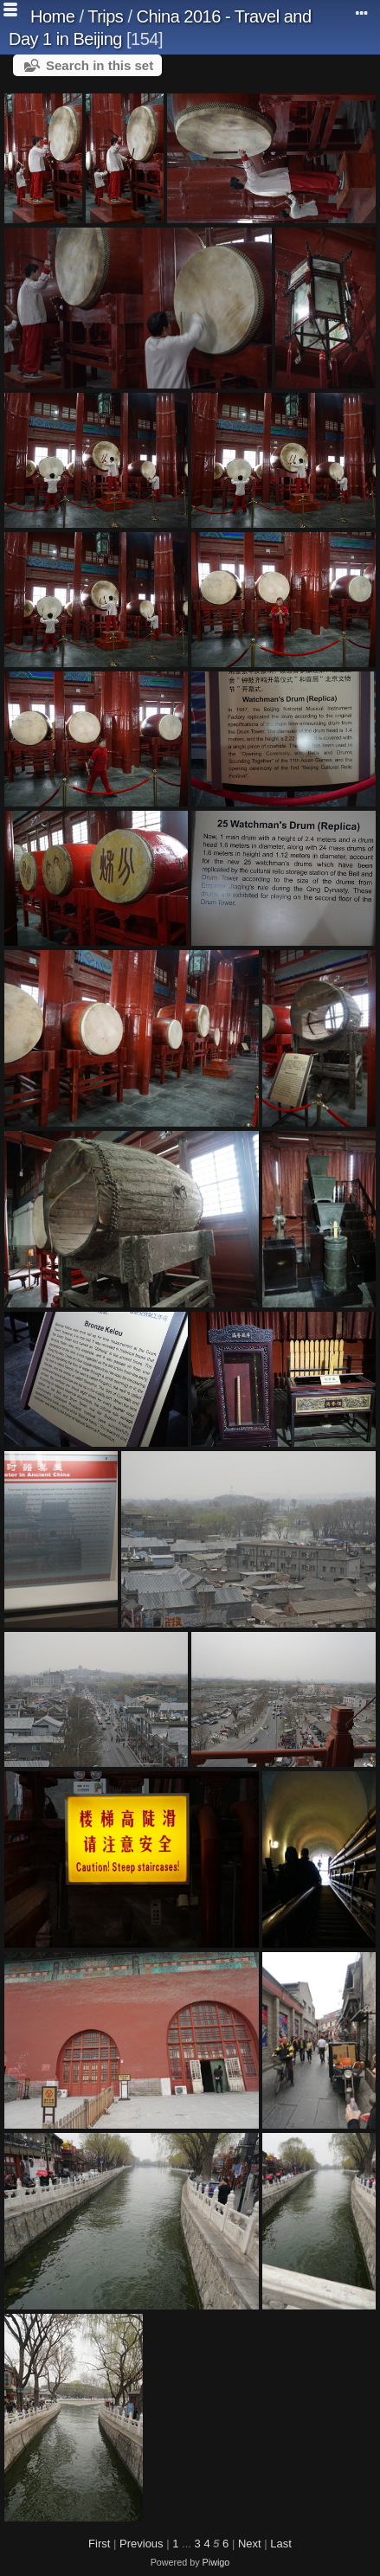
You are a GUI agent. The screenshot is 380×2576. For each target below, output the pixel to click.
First (99, 2543)
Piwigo (216, 2562)
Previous (141, 2543)
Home (52, 16)
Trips (105, 16)
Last (281, 2543)
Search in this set (99, 65)
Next (249, 2543)
